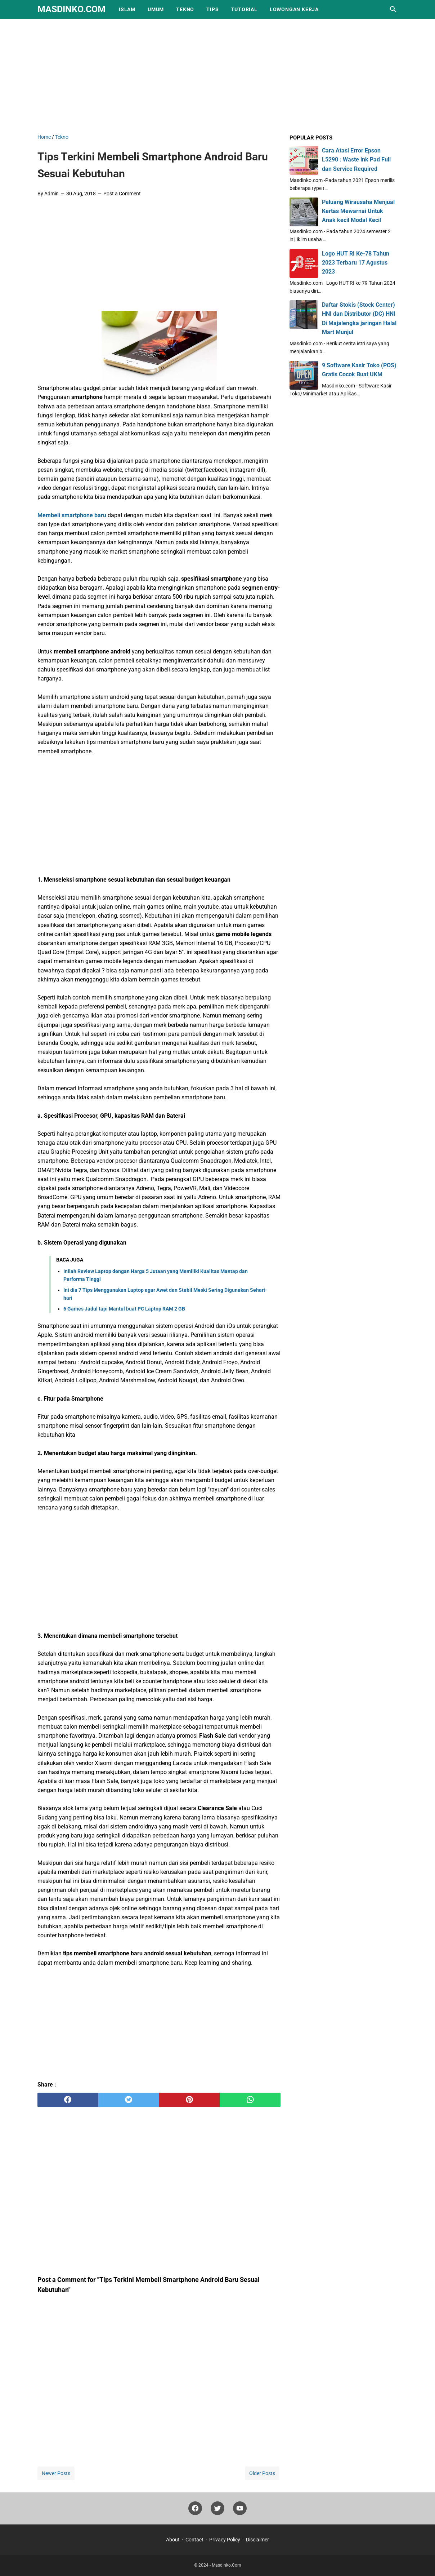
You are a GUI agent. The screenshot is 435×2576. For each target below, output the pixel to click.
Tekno (185, 9)
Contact (194, 2539)
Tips (212, 9)
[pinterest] (189, 2100)
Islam (127, 9)
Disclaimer (257, 2539)
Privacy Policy (224, 2539)
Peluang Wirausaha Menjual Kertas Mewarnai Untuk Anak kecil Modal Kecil (358, 211)
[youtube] (239, 2510)
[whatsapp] (250, 2100)
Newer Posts (56, 2473)
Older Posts (262, 2473)
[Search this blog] (393, 9)
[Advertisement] (217, 75)
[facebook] (67, 2100)
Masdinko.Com (71, 9)
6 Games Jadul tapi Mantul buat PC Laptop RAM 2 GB (124, 1309)
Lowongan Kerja (294, 9)
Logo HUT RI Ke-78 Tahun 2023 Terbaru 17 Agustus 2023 (355, 262)
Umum (156, 9)
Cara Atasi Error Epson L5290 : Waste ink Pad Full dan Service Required (356, 159)
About (173, 2539)
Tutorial (244, 9)
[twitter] (128, 2100)
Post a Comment (122, 193)
